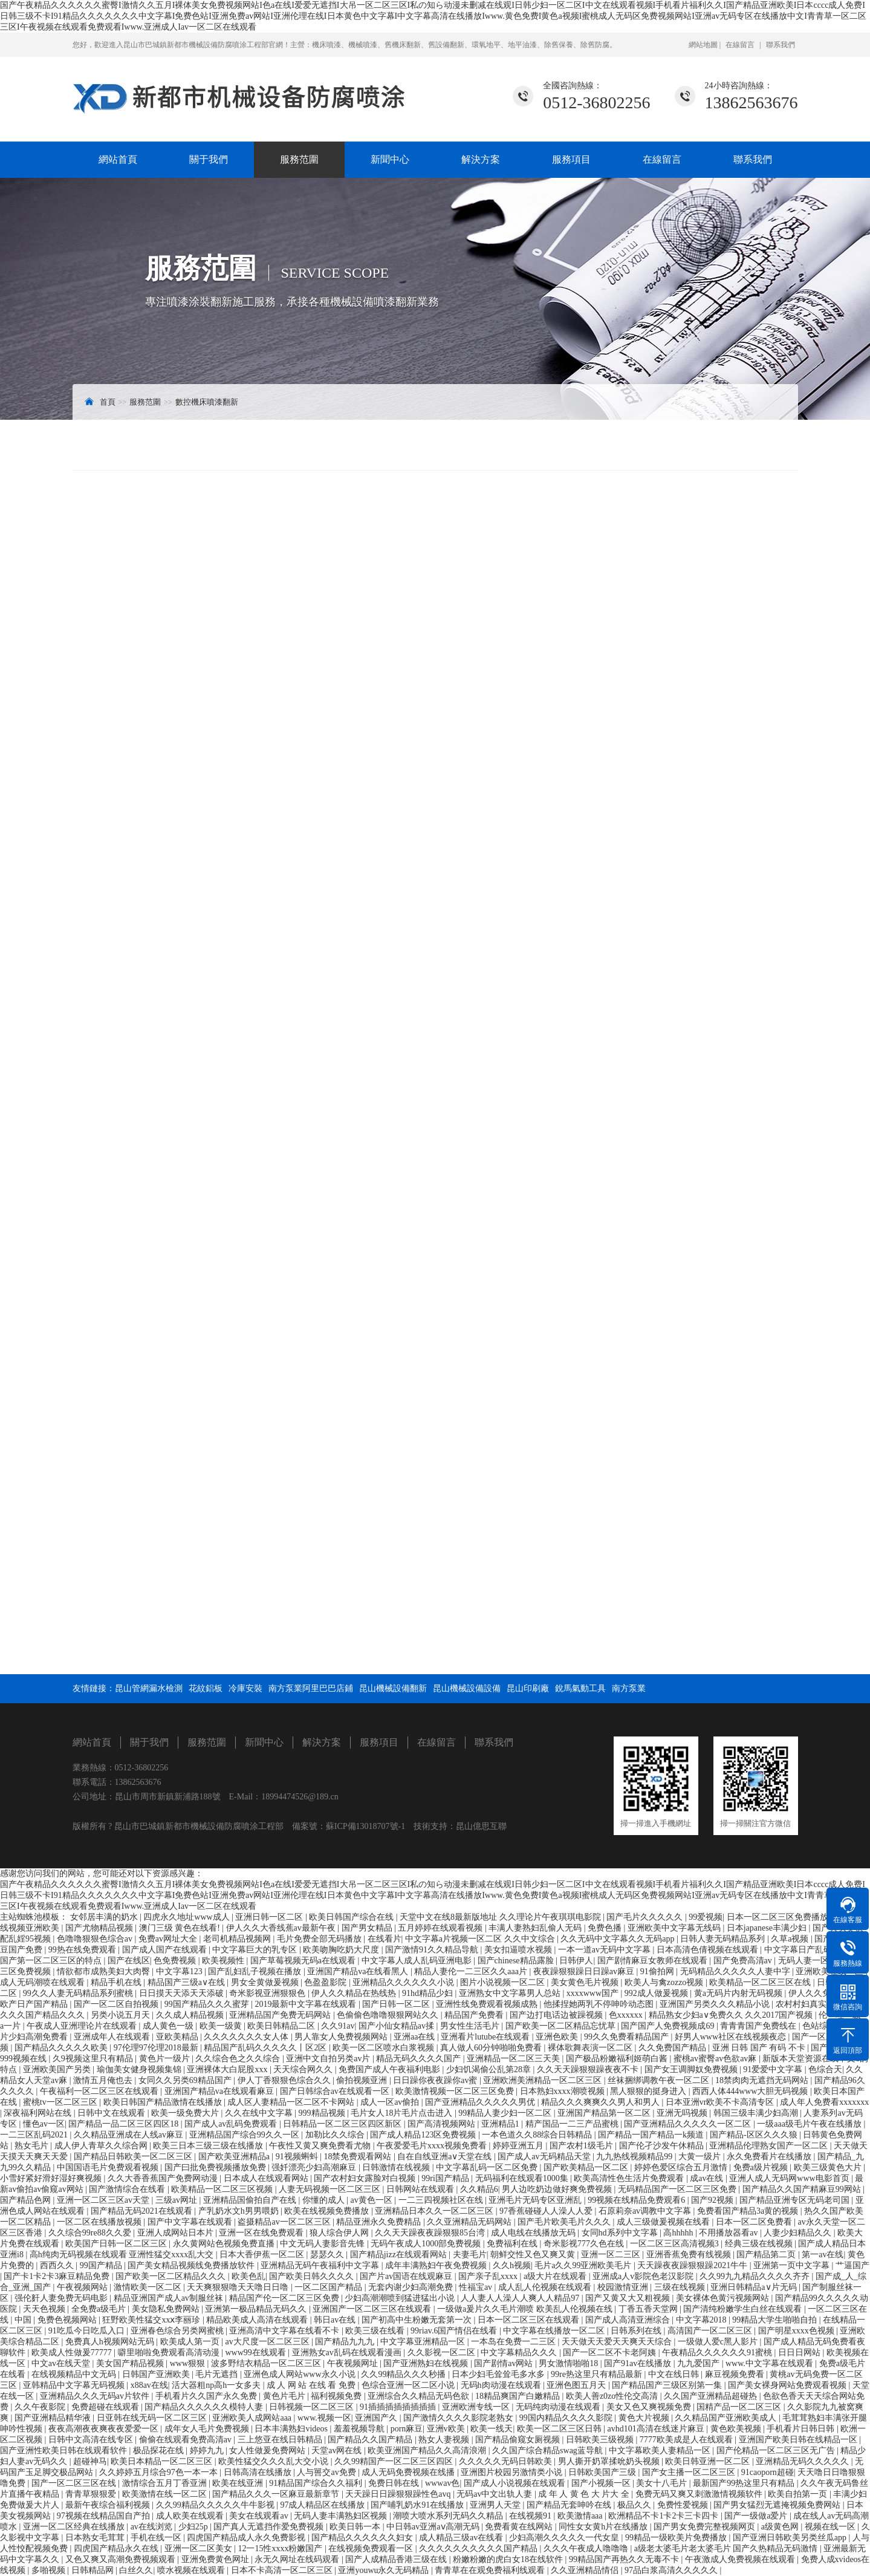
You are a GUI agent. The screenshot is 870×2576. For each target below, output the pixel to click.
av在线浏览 (153, 2526)
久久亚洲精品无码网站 (470, 2221)
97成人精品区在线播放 (323, 2504)
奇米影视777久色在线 (585, 2243)
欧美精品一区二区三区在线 (761, 1982)
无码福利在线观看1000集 (523, 2178)
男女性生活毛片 (471, 2025)
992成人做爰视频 (657, 1993)
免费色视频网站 (68, 2319)
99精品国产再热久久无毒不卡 (625, 2559)
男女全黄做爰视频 (266, 1982)
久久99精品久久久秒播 (404, 2374)
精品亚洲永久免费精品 (379, 2221)
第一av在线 (822, 2254)
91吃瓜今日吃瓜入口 (87, 2330)
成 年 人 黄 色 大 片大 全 (584, 2494)
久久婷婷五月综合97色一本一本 (159, 2472)
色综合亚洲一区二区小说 (409, 2385)
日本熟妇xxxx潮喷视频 (563, 2091)
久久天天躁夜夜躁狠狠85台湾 (431, 2232)
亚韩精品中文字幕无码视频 (75, 2385)
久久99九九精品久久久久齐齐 (756, 2276)
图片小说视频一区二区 (503, 1982)
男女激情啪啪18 (569, 2363)
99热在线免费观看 (83, 1949)
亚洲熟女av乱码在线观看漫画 (348, 2352)
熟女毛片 (33, 2145)
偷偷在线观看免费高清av (186, 2439)
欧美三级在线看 (376, 2330)
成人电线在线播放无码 (534, 2232)
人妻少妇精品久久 (799, 2232)
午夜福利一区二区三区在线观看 (100, 2091)
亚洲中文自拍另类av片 (329, 2058)
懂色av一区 (44, 2123)
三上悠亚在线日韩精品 (281, 2439)
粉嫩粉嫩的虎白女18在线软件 (509, 2559)
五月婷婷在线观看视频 (441, 1927)
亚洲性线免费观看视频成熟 (488, 2004)
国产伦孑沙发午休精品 (662, 2145)
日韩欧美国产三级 (603, 2472)
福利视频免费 (337, 2396)
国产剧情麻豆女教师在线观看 (653, 1960)
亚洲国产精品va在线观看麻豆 (220, 2091)
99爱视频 (705, 1917)
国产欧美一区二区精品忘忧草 (561, 2025)
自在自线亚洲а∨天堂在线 (445, 2156)
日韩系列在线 (637, 2330)
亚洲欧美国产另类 (58, 2069)
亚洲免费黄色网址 (216, 2559)
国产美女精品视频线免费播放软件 (192, 2265)
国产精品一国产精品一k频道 (652, 2134)
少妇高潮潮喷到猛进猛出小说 (401, 2298)
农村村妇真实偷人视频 (819, 2004)
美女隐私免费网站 (167, 2309)
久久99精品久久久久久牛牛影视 (216, 2504)
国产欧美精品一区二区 (587, 2167)
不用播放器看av (729, 2232)
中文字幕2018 (702, 2319)
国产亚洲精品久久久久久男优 (481, 2102)
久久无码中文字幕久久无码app (618, 1938)
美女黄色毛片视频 (586, 1982)
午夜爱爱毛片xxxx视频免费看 (433, 2145)
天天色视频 (45, 2309)
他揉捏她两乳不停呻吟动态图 (600, 2004)
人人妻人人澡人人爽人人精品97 (521, 2298)
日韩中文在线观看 (112, 2113)
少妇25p (194, 2526)
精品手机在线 (117, 1982)
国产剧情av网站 (504, 2363)
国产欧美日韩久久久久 (312, 2276)
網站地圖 (704, 45)
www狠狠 (188, 2363)
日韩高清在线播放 (259, 2472)
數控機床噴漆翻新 (206, 401)
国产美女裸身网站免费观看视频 (788, 2385)
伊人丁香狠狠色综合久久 (285, 2080)
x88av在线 (149, 2385)
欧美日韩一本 (356, 2526)
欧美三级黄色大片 (829, 2167)
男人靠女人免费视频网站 (342, 2036)
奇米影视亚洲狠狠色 (268, 1993)
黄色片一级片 (165, 2058)
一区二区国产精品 (329, 2287)
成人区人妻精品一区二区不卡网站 (292, 2102)
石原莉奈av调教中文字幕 (646, 2211)
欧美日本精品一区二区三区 (163, 2461)
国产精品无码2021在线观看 (143, 2211)
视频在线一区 (831, 2526)
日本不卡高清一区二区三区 (283, 2570)
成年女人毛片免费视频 (208, 2428)
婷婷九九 (208, 2450)
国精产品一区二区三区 (740, 2406)
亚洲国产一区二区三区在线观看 (373, 2309)
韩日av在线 (336, 2319)
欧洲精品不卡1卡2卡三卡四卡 (664, 2515)
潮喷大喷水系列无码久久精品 (449, 2515)
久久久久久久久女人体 (247, 2036)
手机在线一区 (157, 2537)
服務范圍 (299, 159)
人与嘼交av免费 (327, 2472)
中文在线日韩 (674, 2374)
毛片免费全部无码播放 (320, 1938)
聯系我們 (780, 45)
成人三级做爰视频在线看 (664, 2221)
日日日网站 (800, 2352)
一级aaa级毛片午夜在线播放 (810, 2123)
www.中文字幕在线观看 (770, 2363)
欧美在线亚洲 (238, 2483)
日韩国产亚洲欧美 (157, 2374)
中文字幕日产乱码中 (803, 1949)
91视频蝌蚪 (298, 2156)
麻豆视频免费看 (736, 2374)
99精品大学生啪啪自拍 (775, 2319)
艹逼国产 (852, 2265)
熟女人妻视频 (445, 2439)
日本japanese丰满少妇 (768, 1927)
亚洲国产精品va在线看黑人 (359, 1971)
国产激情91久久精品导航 (433, 1949)
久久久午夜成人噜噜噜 (587, 2548)
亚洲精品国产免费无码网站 (281, 2015)
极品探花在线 (159, 2450)
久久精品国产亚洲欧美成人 (727, 2417)
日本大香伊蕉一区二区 (263, 2254)
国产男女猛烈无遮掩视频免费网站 (778, 2504)
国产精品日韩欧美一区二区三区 (134, 2156)
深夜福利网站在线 (39, 2113)
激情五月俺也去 (104, 2080)
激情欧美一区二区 (149, 2287)
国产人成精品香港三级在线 (397, 2559)
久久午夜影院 (41, 2406)
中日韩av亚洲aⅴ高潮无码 (433, 2526)
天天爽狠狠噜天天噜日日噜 (239, 2287)
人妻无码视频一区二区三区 (331, 2189)
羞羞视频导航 (360, 2428)
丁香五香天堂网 (649, 2309)
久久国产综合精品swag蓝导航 (548, 2450)
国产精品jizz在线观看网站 (399, 2254)
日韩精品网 (93, 2570)
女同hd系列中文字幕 (621, 2232)
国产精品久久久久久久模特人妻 (204, 2406)
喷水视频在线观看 (192, 2570)
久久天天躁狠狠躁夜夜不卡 (589, 2069)
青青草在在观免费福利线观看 (491, 2570)
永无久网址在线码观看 (298, 2559)
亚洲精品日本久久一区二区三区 (435, 2211)
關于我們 (208, 159)
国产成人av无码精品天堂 (545, 2156)
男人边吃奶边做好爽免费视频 (558, 2189)
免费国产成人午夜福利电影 (391, 2069)
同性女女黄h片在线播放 (604, 2526)
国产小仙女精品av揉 (398, 2025)
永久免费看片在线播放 (770, 2156)
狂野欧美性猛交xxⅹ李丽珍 (152, 2319)
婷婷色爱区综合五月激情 (682, 2167)
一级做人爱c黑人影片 (719, 2341)
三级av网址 (177, 2200)
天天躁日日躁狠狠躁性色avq (399, 2494)
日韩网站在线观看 (421, 2189)
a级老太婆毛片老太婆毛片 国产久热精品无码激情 (727, 2548)
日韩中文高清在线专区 (91, 2439)
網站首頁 (118, 159)
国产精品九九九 (346, 2341)
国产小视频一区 (602, 2483)
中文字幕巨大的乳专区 (255, 1949)
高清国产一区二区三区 (711, 2330)
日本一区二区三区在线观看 (530, 2319)
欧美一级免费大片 (186, 2113)
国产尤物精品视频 (100, 1927)
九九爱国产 (699, 2363)
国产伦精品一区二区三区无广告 (776, 2450)
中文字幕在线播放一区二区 (555, 2330)
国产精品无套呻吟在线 (570, 2504)
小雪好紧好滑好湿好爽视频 (52, 2178)
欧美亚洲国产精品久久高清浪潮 (428, 2450)
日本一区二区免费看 (755, 2221)
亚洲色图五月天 (577, 2385)
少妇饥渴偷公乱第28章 (489, 2069)
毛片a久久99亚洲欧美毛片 (584, 2265)
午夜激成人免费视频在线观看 (741, 2559)
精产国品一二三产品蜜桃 (573, 2123)
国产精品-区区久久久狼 (754, 2134)
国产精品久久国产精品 (371, 2439)
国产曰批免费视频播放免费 (216, 2167)
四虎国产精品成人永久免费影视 (247, 2537)
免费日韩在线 (394, 2483)
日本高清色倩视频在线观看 (709, 1949)
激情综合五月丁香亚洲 (165, 2483)
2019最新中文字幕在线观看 (307, 2004)
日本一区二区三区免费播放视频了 (791, 1917)
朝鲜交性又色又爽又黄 (533, 2254)
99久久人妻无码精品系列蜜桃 (79, 1993)
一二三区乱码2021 (35, 2134)
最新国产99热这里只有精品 (745, 2483)
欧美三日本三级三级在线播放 (209, 2145)
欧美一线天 (491, 2428)
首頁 (107, 401)
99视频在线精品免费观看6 (637, 2200)
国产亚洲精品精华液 (54, 2417)
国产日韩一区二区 (397, 2004)
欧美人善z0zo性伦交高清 (613, 2396)
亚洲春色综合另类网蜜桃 (178, 2330)
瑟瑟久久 (328, 2254)
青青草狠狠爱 (91, 2494)
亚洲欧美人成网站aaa (252, 2417)
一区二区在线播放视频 (100, 2221)
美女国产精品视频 (131, 2363)
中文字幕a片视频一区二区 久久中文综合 (481, 1938)
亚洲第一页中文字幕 (792, 2265)
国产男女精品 (368, 1927)
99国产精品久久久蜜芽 (208, 2004)
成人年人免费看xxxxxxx (824, 2102)
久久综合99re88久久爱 (90, 2232)
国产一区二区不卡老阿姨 (610, 2352)
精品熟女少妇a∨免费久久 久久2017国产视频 (732, 2015)
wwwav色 (442, 2483)
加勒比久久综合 (336, 2134)
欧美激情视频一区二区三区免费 (455, 2091)
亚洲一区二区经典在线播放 (75, 2526)
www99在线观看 (256, 2352)
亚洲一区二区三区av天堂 (104, 2200)
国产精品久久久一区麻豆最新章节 (277, 2494)
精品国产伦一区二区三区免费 (285, 2298)
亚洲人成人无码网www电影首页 (790, 2178)
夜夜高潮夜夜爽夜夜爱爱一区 (104, 2428)
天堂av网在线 (337, 2450)
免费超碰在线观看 (106, 2406)
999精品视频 (323, 2113)
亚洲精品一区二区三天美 (514, 2058)
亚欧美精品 (178, 2036)
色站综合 (820, 2025)
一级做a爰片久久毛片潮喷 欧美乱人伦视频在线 (525, 2309)
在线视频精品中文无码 (74, 2374)
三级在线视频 (680, 2287)
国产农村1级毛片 (582, 2145)
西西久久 (58, 2265)
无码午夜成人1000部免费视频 (427, 2243)
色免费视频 (176, 1960)
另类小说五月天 (121, 2015)
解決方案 (480, 159)
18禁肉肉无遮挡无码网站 (763, 2080)
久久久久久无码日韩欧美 (506, 2461)
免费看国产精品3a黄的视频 (748, 2211)
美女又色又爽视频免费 (649, 2406)
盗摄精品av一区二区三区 (285, 2221)
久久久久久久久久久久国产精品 (479, 2548)
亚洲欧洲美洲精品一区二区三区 (543, 2080)
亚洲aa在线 (415, 2036)
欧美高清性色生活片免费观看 (630, 2178)
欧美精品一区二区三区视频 (223, 2189)
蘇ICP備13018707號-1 (365, 1826)
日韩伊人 (576, 1960)
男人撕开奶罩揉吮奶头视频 (610, 2461)
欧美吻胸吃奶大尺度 (342, 1949)
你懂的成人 (324, 2200)
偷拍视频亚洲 (362, 2080)
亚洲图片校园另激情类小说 (513, 2472)
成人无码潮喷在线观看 (43, 1982)
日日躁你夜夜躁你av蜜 (436, 2080)
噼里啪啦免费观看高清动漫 (170, 2352)
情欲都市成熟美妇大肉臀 (104, 1971)
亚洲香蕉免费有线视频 (689, 2254)
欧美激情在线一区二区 (165, 2494)
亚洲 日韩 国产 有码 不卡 (760, 2047)
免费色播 (606, 1927)
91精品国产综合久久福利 (317, 2483)
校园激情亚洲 (624, 2287)
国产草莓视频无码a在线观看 (304, 1960)
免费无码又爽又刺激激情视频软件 (700, 2494)
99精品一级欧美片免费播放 (677, 2537)
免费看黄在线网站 (520, 2526)
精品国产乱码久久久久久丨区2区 (266, 2047)
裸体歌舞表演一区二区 (591, 2047)
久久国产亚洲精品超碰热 (711, 2396)
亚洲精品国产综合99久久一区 (245, 2134)
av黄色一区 (373, 2200)
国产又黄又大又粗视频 (628, 2298)
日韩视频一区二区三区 (312, 2406)
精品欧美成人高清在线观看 (258, 2319)
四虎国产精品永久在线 (117, 2548)
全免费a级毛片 (99, 2309)
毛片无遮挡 (217, 2374)
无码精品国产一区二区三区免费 (678, 2189)
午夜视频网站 (83, 2287)
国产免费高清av (743, 1960)
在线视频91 (531, 2515)
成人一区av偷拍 (390, 2102)
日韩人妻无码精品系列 (723, 1938)
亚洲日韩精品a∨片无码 (754, 2287)
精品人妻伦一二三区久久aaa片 (471, 1971)
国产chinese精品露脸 (517, 1960)
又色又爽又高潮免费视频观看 (121, 2559)
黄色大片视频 (645, 2417)
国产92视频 (713, 2200)
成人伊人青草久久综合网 (102, 2145)
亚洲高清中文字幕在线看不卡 (285, 2330)
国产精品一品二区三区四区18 (124, 2123)
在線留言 (740, 45)
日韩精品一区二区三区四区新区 (343, 2123)
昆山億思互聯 (481, 1826)
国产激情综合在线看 (128, 2189)
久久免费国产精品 (673, 2047)
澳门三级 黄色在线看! (180, 1927)
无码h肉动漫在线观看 (502, 2385)
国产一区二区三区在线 (74, 2483)
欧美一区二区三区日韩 (560, 2428)
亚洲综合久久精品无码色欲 (420, 2396)
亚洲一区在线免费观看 (262, 2232)
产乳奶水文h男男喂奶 (239, 2211)
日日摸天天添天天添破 (182, 1993)
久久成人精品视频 (191, 2015)
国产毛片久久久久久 (645, 1917)
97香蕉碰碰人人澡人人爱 (547, 2211)
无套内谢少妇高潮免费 (411, 2287)
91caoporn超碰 (767, 2472)
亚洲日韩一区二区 (270, 1917)
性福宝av (477, 2287)
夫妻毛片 (470, 2254)
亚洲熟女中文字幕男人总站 (511, 1993)
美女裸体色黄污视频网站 (723, 2298)
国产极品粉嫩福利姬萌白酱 (618, 2058)
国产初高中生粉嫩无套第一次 (418, 2319)
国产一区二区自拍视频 (117, 2004)
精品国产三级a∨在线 (187, 1982)
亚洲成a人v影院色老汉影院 (644, 2276)
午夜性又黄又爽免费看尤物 (321, 2145)
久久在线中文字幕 (260, 2113)
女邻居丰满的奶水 (105, 1917)
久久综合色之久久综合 (238, 2058)
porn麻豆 (407, 2428)
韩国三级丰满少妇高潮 (756, 2113)
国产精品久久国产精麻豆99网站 (802, 2189)
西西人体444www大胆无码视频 (751, 2091)
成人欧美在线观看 (191, 2515)
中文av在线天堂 (62, 2363)
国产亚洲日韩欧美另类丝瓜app (791, 2537)
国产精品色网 (26, 2200)
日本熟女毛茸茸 (96, 2537)
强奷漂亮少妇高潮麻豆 (315, 2167)
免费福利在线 (513, 2243)
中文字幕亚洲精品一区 (423, 2341)
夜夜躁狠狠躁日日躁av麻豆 (585, 1971)
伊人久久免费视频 (823, 1993)
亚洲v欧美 (447, 2428)
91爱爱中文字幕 (774, 2069)
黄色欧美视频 (737, 2428)
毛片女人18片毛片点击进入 (403, 2113)
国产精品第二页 (767, 2254)
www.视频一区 (324, 2417)
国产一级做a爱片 (757, 2515)
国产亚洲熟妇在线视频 (426, 2363)
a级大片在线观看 (556, 2276)
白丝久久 (136, 2570)
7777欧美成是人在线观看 (687, 2439)
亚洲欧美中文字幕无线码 (675, 1927)
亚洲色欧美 (558, 2036)
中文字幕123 (180, 1971)
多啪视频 (49, 2570)
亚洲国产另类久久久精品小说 (716, 2004)
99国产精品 (102, 2265)
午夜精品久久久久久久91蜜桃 (718, 2352)
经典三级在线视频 (760, 2243)
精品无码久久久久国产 (419, 2058)
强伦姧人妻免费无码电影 (62, 2298)
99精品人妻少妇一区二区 (506, 2113)
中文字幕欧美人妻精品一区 (661, 2450)
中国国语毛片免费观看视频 (109, 2167)
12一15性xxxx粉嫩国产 (281, 2548)
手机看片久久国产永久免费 (207, 2396)
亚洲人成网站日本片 (176, 2232)
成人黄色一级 (169, 2025)
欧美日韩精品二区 (282, 2025)
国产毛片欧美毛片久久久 (565, 2221)
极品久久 (635, 2504)
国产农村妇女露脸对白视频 (366, 2178)
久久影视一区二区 (442, 2352)
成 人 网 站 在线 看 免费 (312, 2385)
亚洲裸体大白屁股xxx (228, 2069)
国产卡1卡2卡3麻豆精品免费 (58, 2276)
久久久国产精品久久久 (43, 2015)
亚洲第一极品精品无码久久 (257, 2309)
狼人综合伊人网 (340, 2232)
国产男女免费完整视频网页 (706, 2526)
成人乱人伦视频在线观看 (546, 2287)
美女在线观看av (259, 2515)
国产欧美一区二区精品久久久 (171, 2276)
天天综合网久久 (304, 2069)
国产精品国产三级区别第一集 (668, 2385)
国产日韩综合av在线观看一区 (336, 2091)
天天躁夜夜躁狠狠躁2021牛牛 (693, 2265)
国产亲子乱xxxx (489, 2276)
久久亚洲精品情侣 (586, 2570)
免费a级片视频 (761, 2167)
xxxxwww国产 (593, 1993)
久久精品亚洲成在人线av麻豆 (130, 2134)
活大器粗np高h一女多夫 (217, 2385)
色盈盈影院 (326, 1982)
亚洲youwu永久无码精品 (384, 2570)
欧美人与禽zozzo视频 (665, 1982)
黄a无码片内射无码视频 (739, 1993)
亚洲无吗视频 (683, 2113)
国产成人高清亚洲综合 (628, 2319)
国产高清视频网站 (442, 2123)
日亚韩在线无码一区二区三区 (153, 2417)
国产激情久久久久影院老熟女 (459, 2417)
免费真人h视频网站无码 (111, 2341)
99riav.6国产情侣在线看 (455, 2330)
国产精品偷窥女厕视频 (518, 2439)
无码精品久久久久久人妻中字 (736, 1971)
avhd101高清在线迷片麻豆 (657, 2428)
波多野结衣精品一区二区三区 (267, 2363)
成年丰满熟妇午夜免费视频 (437, 2265)
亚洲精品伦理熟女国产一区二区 (769, 2145)
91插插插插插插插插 (399, 2406)
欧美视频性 (224, 1960)
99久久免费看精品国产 (627, 2036)
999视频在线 (24, 2058)
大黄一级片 (700, 2156)
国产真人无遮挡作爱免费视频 (269, 2526)
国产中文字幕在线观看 (191, 2221)
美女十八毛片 (662, 2483)
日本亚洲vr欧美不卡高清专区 (721, 2102)
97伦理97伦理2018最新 (157, 2047)
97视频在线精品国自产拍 (104, 2515)
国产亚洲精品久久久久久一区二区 (688, 2123)
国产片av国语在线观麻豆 (407, 2276)
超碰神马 (90, 2461)
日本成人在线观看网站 (267, 2178)
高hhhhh (679, 2232)
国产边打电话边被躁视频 (557, 2015)
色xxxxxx (627, 2015)
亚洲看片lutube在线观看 (486, 2036)
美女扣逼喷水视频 (519, 1949)
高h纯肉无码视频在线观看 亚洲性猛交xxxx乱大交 (123, 2254)
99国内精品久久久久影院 (567, 2417)
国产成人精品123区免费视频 (424, 2134)
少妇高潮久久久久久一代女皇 (565, 2537)
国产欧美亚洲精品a (235, 2156)
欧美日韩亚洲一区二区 (708, 2461)
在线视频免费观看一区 (371, 2548)
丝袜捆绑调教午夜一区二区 (660, 2080)
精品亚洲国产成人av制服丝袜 (170, 2298)
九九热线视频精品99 (635, 2156)
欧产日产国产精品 (35, 2004)
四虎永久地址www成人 (187, 1917)
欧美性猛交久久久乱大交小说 (274, 2461)
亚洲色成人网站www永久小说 (300, 2374)
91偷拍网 (658, 1971)
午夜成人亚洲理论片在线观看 (83, 2025)
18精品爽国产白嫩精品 (518, 2396)
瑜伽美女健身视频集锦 (140, 2069)
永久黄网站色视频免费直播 (225, 2243)
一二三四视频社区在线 (441, 2200)
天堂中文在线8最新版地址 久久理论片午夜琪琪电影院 (501, 1917)
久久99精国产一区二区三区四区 (394, 2461)
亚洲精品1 (501, 2123)
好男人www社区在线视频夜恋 (731, 2036)
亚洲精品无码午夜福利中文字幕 (321, 2265)
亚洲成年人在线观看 (113, 2036)
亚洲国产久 (377, 2417)
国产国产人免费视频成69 (668, 2025)
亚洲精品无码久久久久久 (803, 2461)
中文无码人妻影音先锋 (323, 2243)
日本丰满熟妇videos (292, 2428)
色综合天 (825, 2069)
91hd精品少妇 (428, 1993)
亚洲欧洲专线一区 (477, 2406)
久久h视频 (512, 2265)
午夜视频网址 (353, 2363)
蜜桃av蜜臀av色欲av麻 (716, 2058)
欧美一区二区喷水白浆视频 (385, 2047)
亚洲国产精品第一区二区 (605, 2113)
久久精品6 (479, 2189)
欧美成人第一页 (191, 2341)
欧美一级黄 (222, 2025)
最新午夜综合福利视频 (108, 2504)
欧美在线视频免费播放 (327, 2211)
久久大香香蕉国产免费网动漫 (164, 2178)
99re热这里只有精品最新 (597, 2374)
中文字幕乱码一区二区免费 (488, 2167)
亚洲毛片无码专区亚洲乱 (536, 2200)
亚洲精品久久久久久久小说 (404, 1982)
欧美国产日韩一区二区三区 (117, 2243)
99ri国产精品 (446, 2178)
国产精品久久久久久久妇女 (363, 2537)
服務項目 (571, 159)
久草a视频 (791, 1938)
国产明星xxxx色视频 (797, 2330)
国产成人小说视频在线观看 (516, 2483)
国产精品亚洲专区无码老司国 (795, 2200)
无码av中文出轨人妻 (495, 2494)
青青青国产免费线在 (759, 2025)
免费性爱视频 (683, 2504)
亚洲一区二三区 (612, 2254)
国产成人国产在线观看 (165, 1949)
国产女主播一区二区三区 (690, 2472)
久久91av (337, 2025)
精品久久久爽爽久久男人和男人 (601, 2102)
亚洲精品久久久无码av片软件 (96, 2396)
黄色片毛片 (285, 2396)
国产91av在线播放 (639, 2363)
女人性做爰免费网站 (268, 2450)
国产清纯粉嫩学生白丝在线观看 (743, 2309)
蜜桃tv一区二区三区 (61, 2102)
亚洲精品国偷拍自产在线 (251, 2200)
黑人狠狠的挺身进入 (649, 2091)
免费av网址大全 (169, 1938)
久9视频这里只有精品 (94, 2058)
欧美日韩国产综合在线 (352, 1917)
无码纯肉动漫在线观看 (559, 2406)
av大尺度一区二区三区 (268, 2341)
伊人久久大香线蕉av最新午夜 (282, 1927)
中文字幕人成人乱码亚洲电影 (418, 1960)
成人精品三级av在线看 (462, 2537)
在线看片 (384, 1938)
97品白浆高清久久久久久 (672, 2570)
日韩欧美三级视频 (601, 2439)
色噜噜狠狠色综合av (96, 1938)
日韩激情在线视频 (397, 2167)
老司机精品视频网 (238, 1938)
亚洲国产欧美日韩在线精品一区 (799, 2439)
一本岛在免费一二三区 (514, 2341)
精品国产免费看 (475, 2015)
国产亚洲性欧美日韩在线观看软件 (64, 2450)
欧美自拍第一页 (798, 2494)
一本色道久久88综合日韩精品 (538, 2134)
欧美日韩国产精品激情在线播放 (163, 2102)
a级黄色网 (781, 2526)
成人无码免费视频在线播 (409, 2472)
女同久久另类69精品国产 (186, 2080)
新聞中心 (390, 159)
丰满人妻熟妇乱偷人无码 (536, 1927)
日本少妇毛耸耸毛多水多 (499, 2374)
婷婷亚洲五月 (519, 2145)
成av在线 (708, 2178)
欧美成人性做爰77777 (72, 2352)
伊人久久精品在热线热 (354, 1993)
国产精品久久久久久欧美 (62, 2047)
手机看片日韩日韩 (802, 2428)
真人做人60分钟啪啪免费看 (492, 2047)
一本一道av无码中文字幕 (605, 1949)
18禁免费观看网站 (358, 2156)
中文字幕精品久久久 (520, 2352)
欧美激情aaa (581, 2515)
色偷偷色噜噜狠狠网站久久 (389, 2015)
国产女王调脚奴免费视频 (692, 2069)
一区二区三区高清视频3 (675, 2243)
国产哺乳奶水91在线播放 (418, 2504)
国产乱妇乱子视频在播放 (256, 1971)
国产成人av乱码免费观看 (231, 2123)
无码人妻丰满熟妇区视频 (341, 2515)
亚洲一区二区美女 (199, 2548)
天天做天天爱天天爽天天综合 (618, 2341)
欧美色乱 (248, 2276)
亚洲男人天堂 (496, 2504)
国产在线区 (129, 1960)
